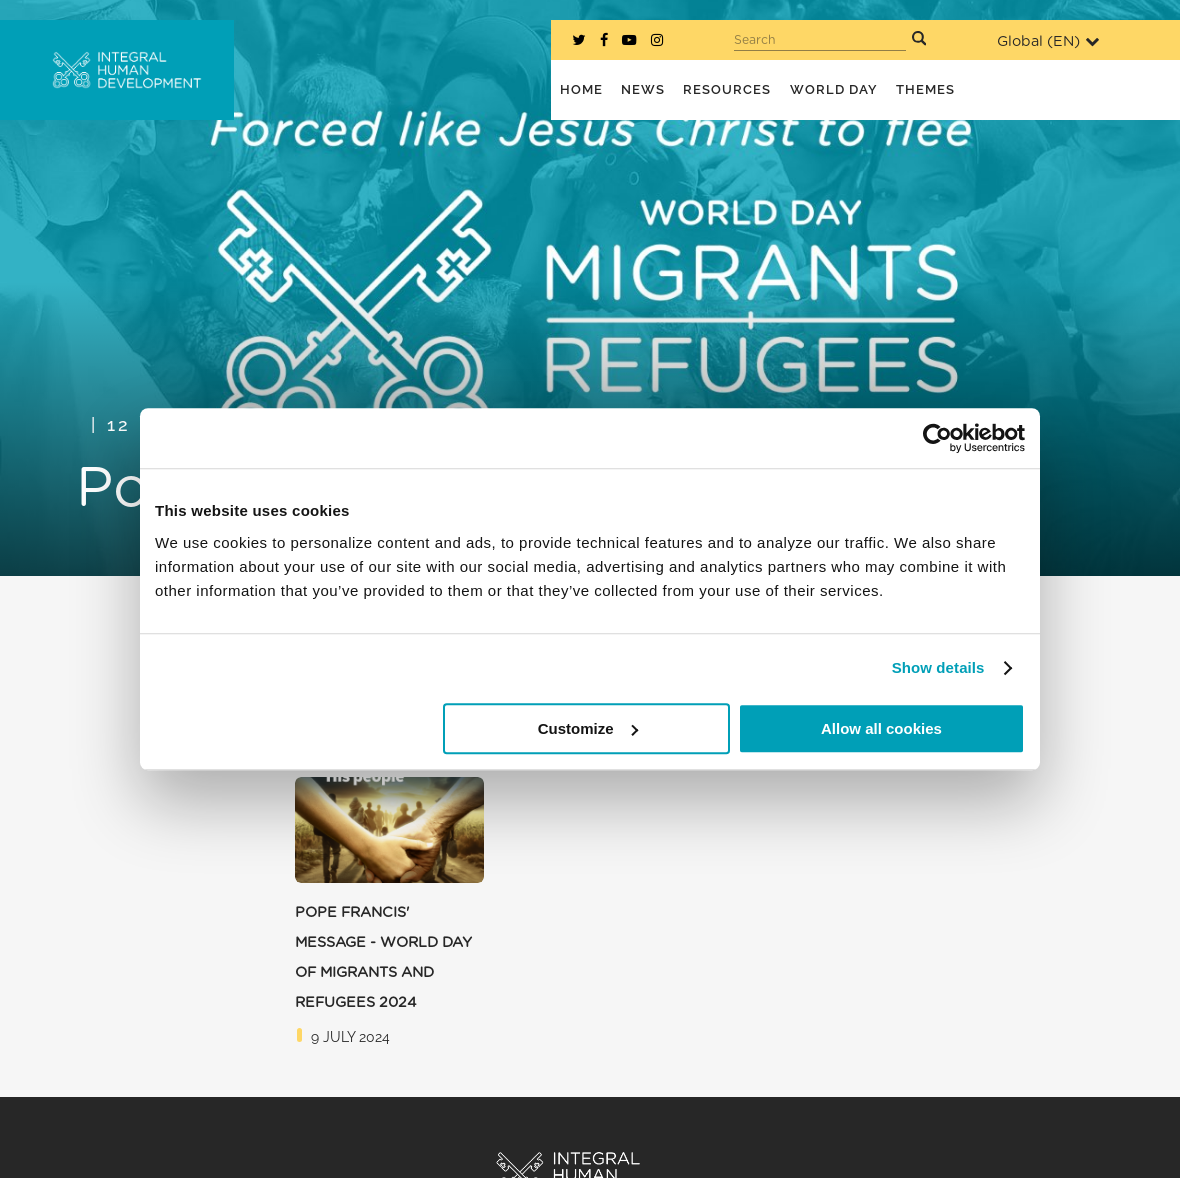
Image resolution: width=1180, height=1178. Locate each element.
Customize (588, 728)
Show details (938, 667)
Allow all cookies (881, 728)
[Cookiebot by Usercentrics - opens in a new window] (937, 438)
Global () (1048, 41)
